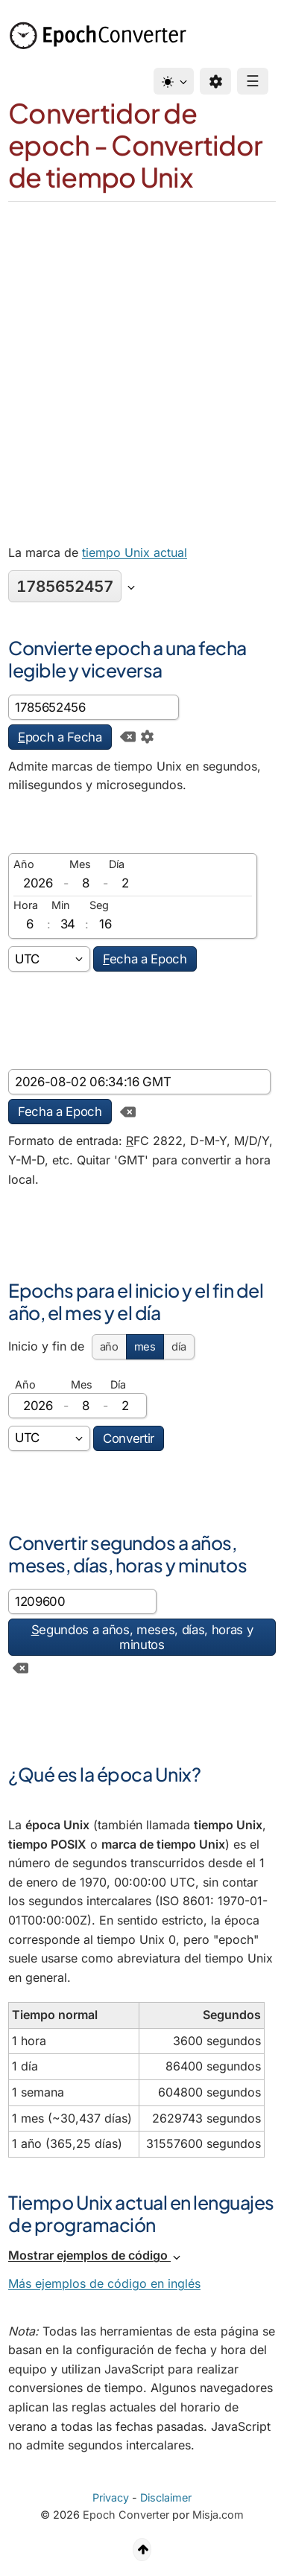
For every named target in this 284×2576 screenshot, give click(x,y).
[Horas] (29, 924)
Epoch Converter (126, 2514)
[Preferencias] (215, 81)
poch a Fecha (60, 737)
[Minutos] (67, 924)
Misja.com (218, 2514)
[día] (125, 883)
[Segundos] (105, 924)
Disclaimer (166, 2497)
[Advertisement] (142, 351)
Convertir (128, 1438)
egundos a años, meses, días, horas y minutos (142, 1637)
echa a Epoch (145, 958)
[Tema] (174, 81)
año (109, 1347)
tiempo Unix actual (134, 552)
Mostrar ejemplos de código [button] (95, 2255)
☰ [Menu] (252, 81)
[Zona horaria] (49, 959)
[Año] (38, 883)
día (178, 1347)
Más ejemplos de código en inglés (104, 2283)
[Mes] (85, 883)
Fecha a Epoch (60, 1111)
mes (145, 1347)
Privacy (110, 2497)
